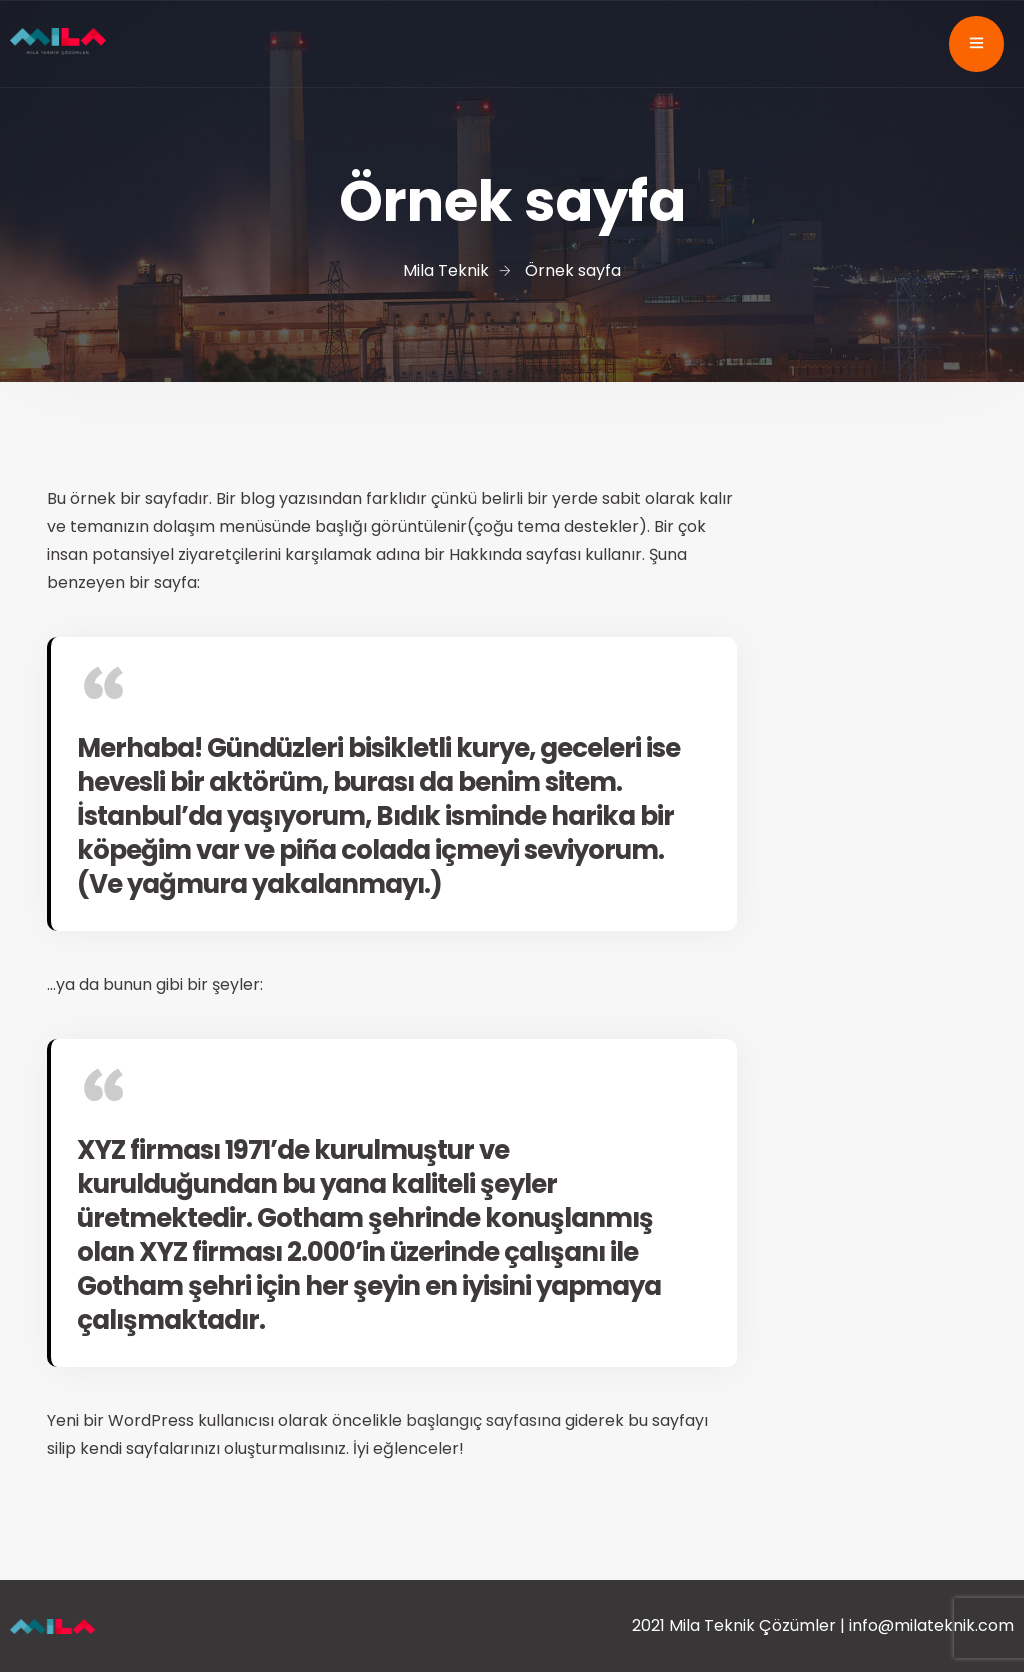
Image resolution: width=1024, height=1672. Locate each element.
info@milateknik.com (931, 1625)
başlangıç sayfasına (483, 1420)
